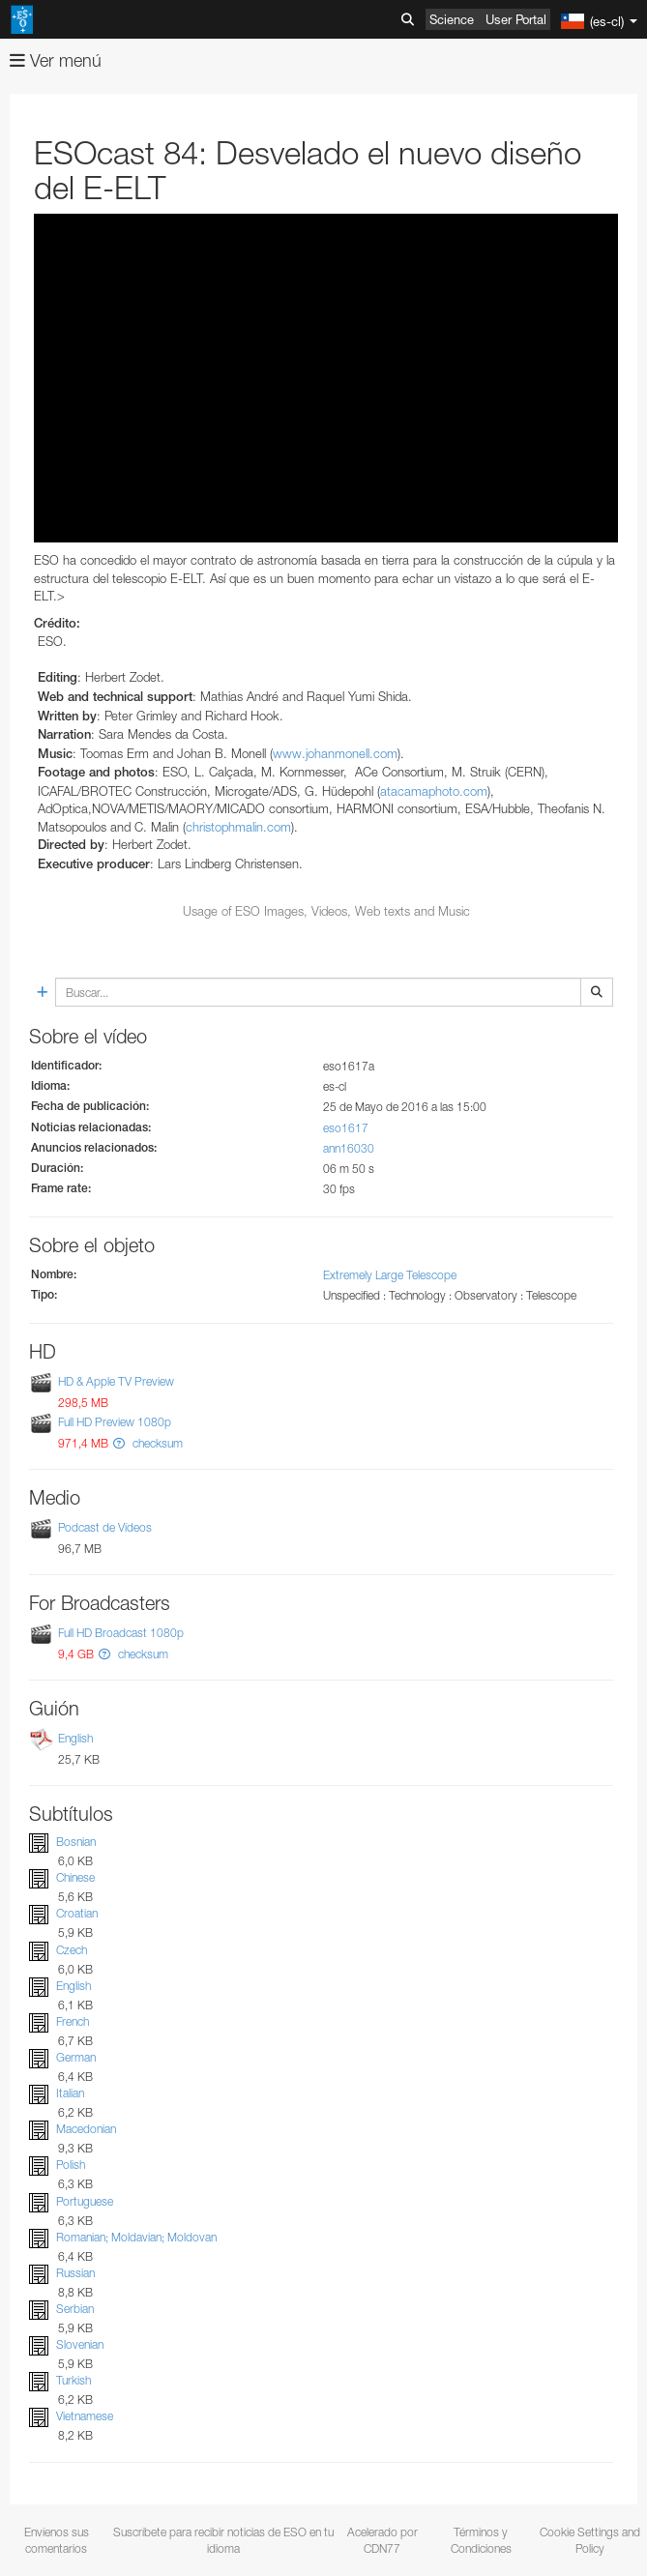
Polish (70, 2165)
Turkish (73, 2380)
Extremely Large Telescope (389, 1275)
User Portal (515, 19)
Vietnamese (84, 2416)
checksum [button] (156, 1443)
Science (451, 19)
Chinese (75, 1877)
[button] (119, 1443)
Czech (71, 1950)
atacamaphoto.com (433, 791)
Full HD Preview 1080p (114, 1422)
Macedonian (86, 2129)
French (72, 2021)
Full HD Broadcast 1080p (121, 1632)
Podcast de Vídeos (105, 1527)
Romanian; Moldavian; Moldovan (136, 2237)
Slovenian (79, 2344)
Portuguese (84, 2201)
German (76, 2057)
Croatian (77, 1914)
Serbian (75, 2308)
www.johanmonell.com (335, 753)
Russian (75, 2273)
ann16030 (348, 1148)
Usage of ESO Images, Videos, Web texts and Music (326, 911)
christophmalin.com (238, 826)
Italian (70, 2093)
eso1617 (345, 1128)
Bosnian (76, 1841)
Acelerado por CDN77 (382, 2540)
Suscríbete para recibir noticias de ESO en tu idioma (223, 2540)
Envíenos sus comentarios (56, 2540)
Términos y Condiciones (481, 2540)
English (75, 1738)
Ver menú (56, 60)
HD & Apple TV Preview (116, 1382)
